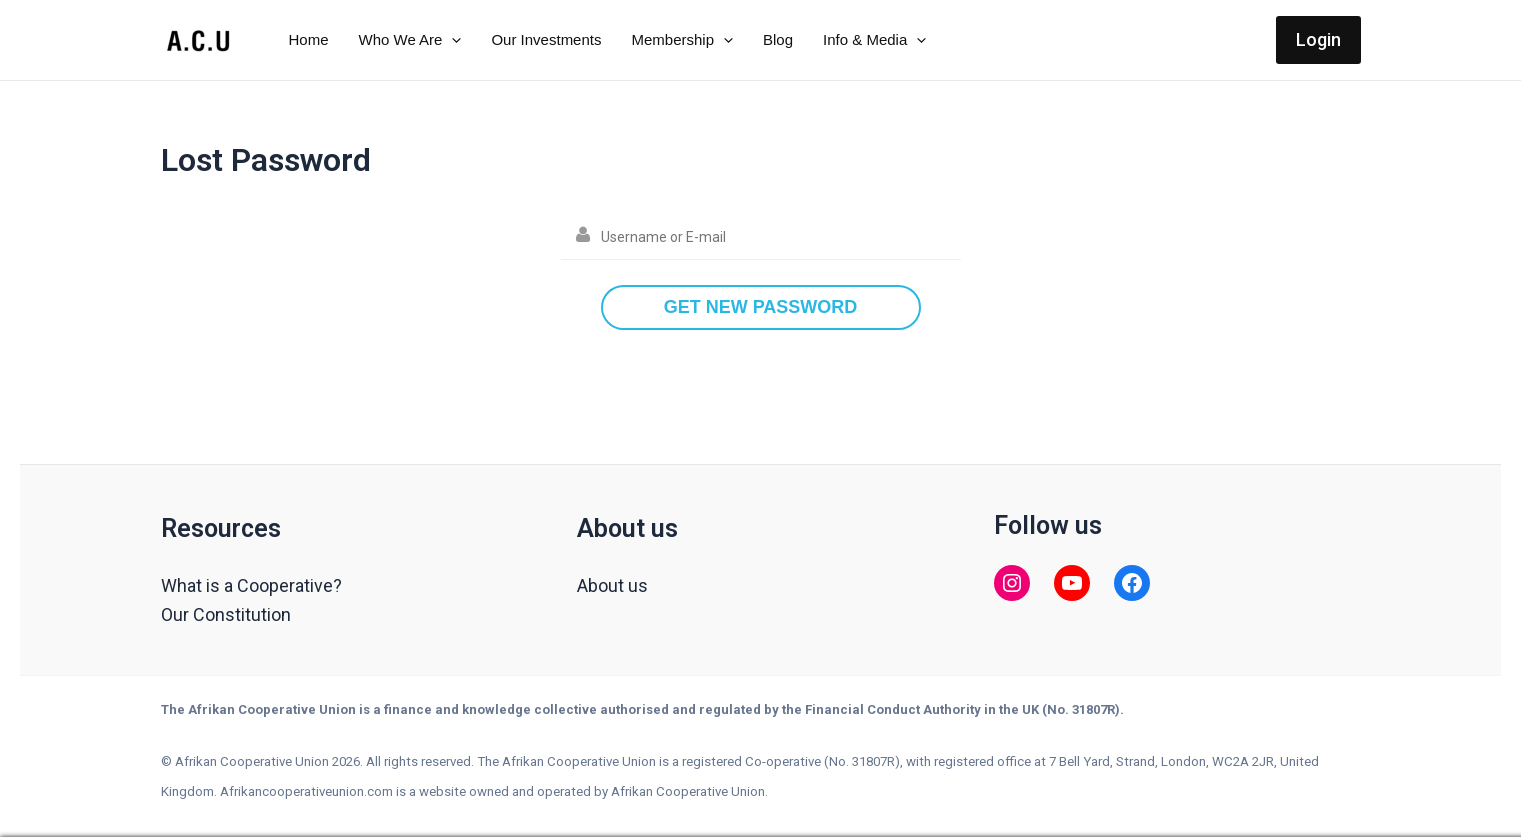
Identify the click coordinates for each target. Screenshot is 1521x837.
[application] (451, 40)
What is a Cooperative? (251, 585)
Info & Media (874, 40)
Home (309, 39)
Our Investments (546, 39)
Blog (778, 39)
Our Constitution (226, 614)
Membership (682, 40)
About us (612, 585)
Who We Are (410, 40)
